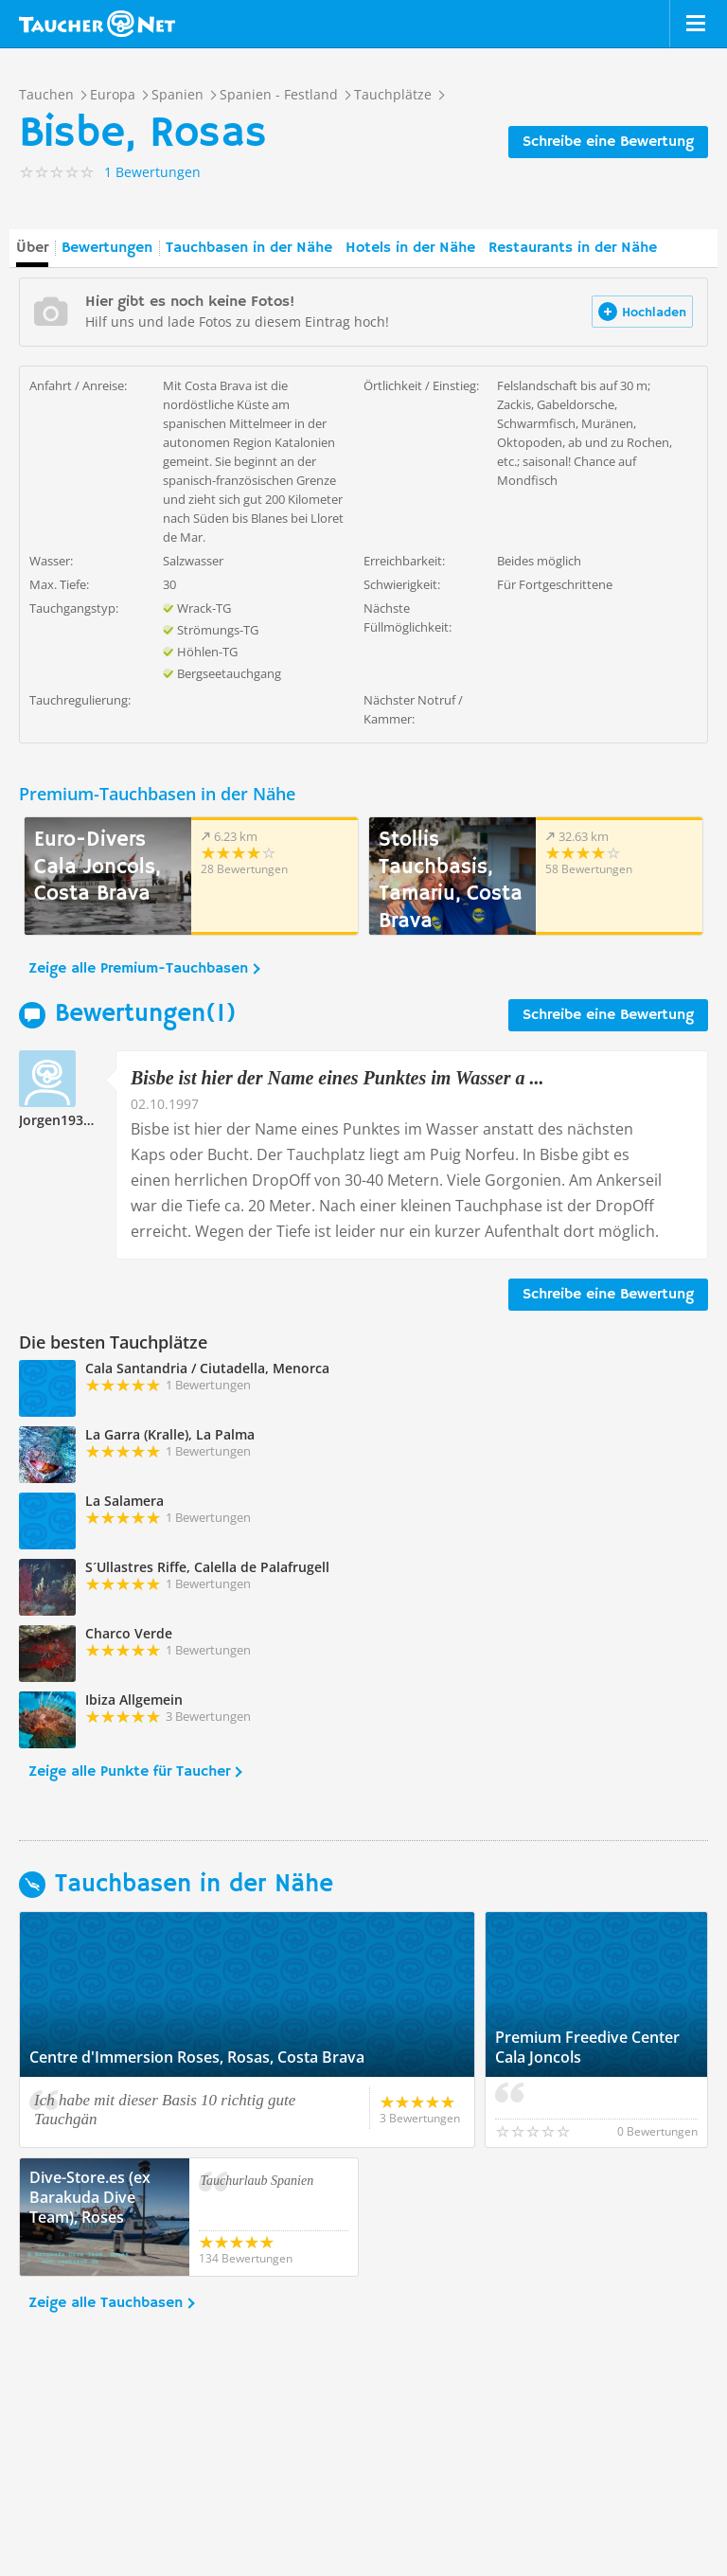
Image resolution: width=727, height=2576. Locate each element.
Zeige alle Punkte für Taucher (129, 1771)
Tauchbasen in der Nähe (249, 248)
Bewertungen (107, 248)
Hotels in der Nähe (410, 248)
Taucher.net (97, 23)
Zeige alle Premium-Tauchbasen (138, 968)
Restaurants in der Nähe (572, 248)
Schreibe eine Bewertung (608, 142)
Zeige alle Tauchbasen (105, 2303)
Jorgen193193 (62, 1120)
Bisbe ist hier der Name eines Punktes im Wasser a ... (337, 1077)
